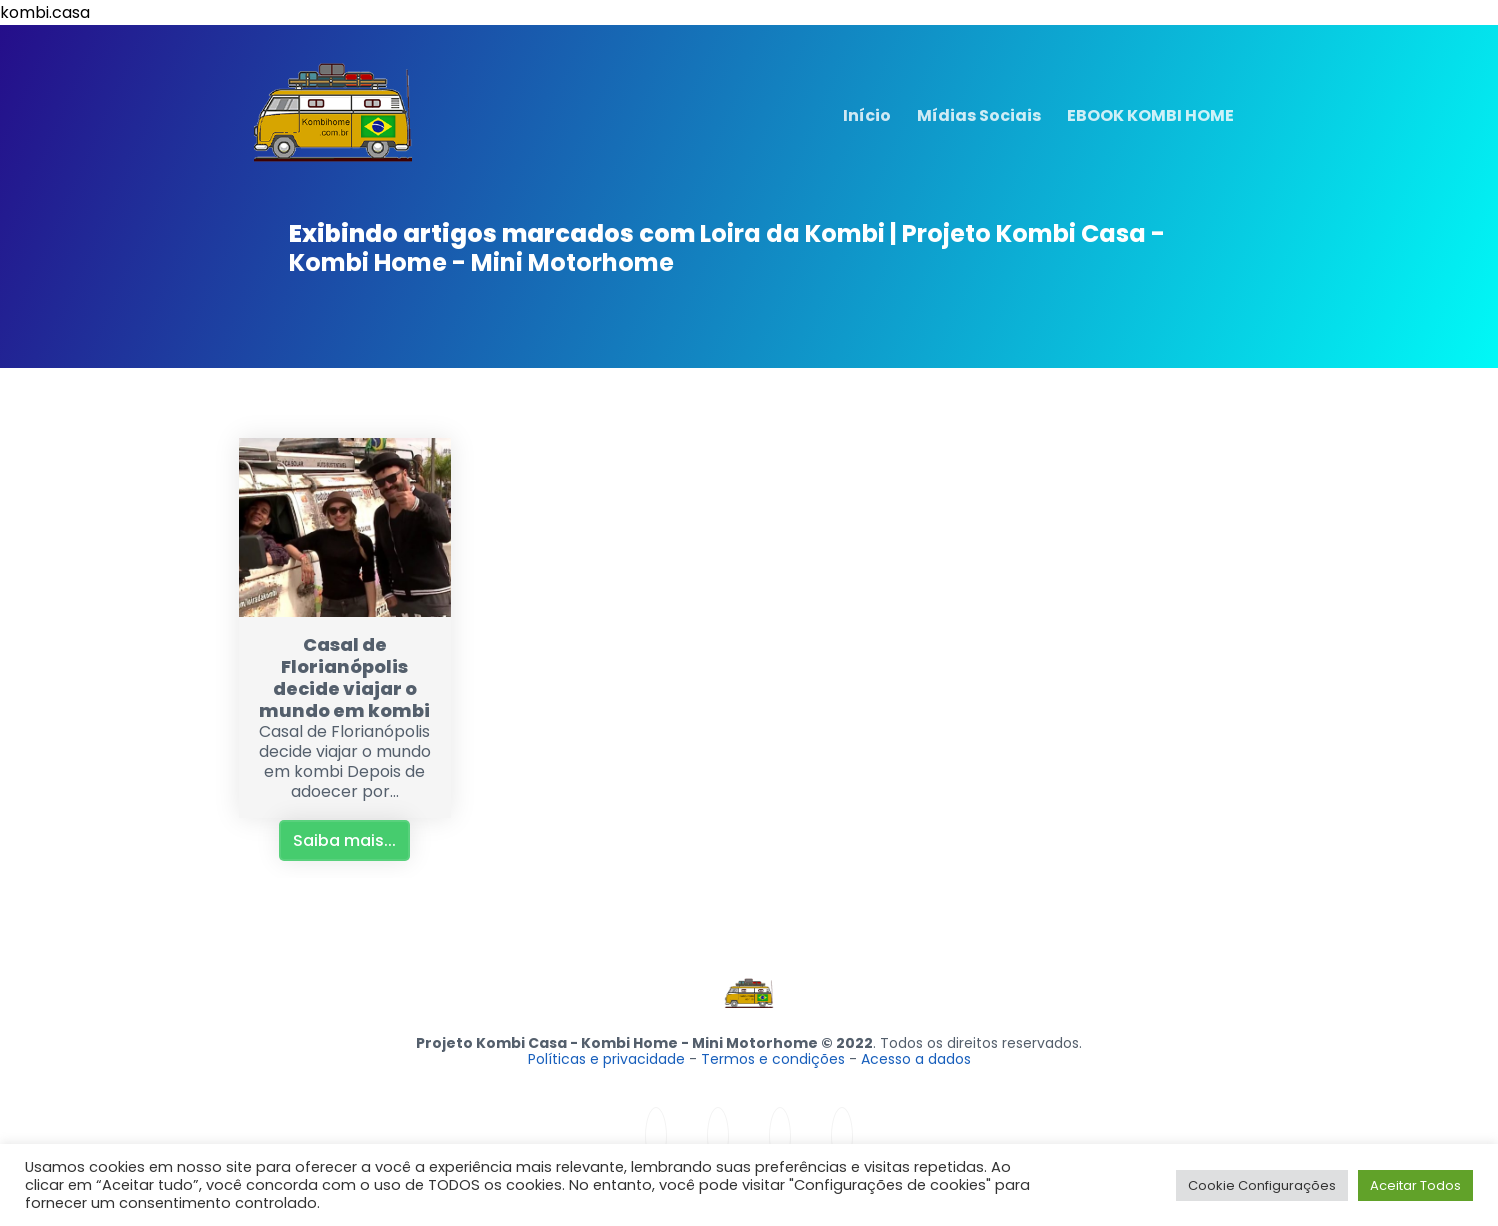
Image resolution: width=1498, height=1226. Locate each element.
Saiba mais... (344, 840)
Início (867, 115)
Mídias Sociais (979, 115)
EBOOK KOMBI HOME (1150, 115)
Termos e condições (773, 1059)
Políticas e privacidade (606, 1059)
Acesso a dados (916, 1059)
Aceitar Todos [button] (1415, 1185)
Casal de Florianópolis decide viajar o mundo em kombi (344, 677)
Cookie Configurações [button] (1262, 1185)
